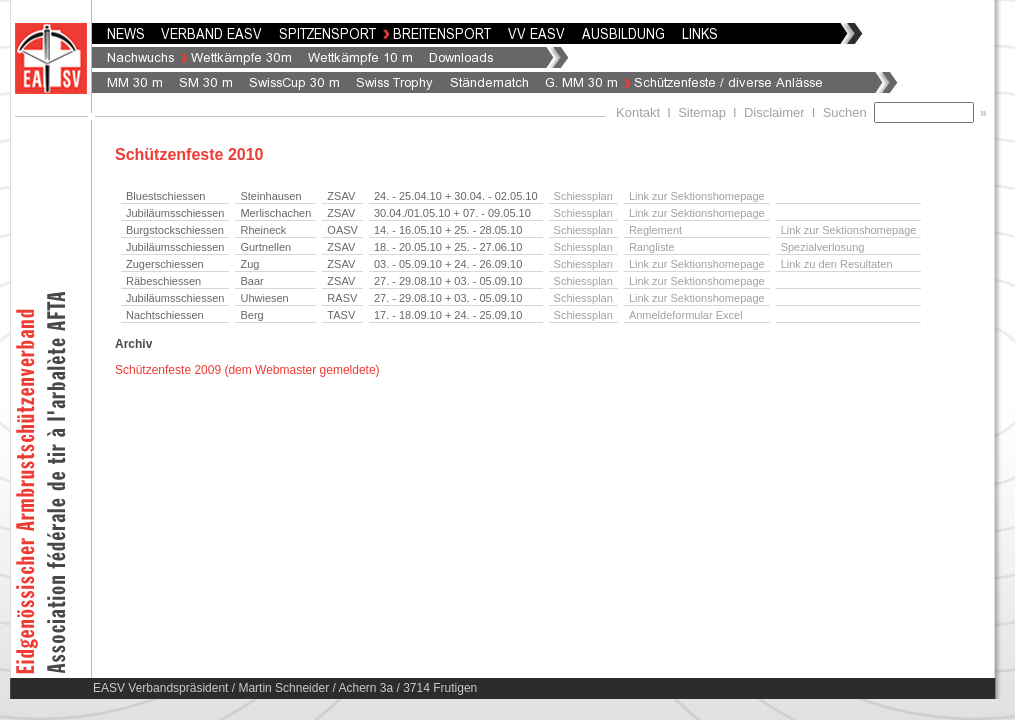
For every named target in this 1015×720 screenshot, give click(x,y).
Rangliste (652, 247)
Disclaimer (774, 112)
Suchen (848, 112)
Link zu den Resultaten (837, 264)
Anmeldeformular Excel (686, 315)
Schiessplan (583, 196)
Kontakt (638, 112)
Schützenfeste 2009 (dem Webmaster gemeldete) (247, 370)
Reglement (655, 230)
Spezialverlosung (823, 247)
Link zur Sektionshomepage (697, 196)
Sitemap (702, 112)
